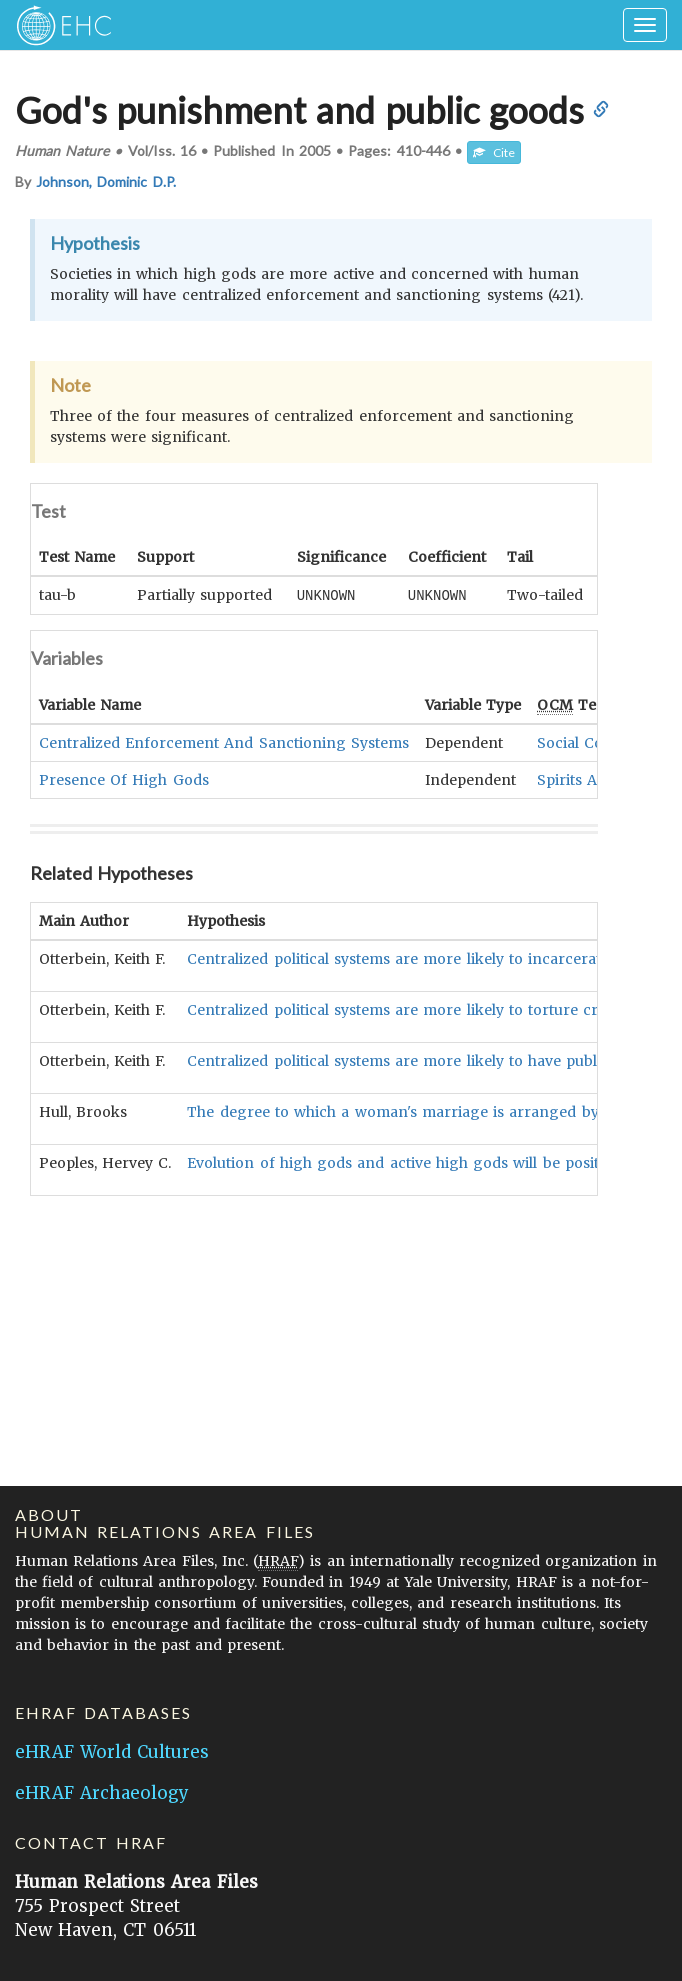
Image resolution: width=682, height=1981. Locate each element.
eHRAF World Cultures (112, 1752)
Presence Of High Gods (124, 779)
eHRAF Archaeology (102, 1793)
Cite (494, 152)
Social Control (587, 742)
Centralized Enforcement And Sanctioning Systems (224, 742)
